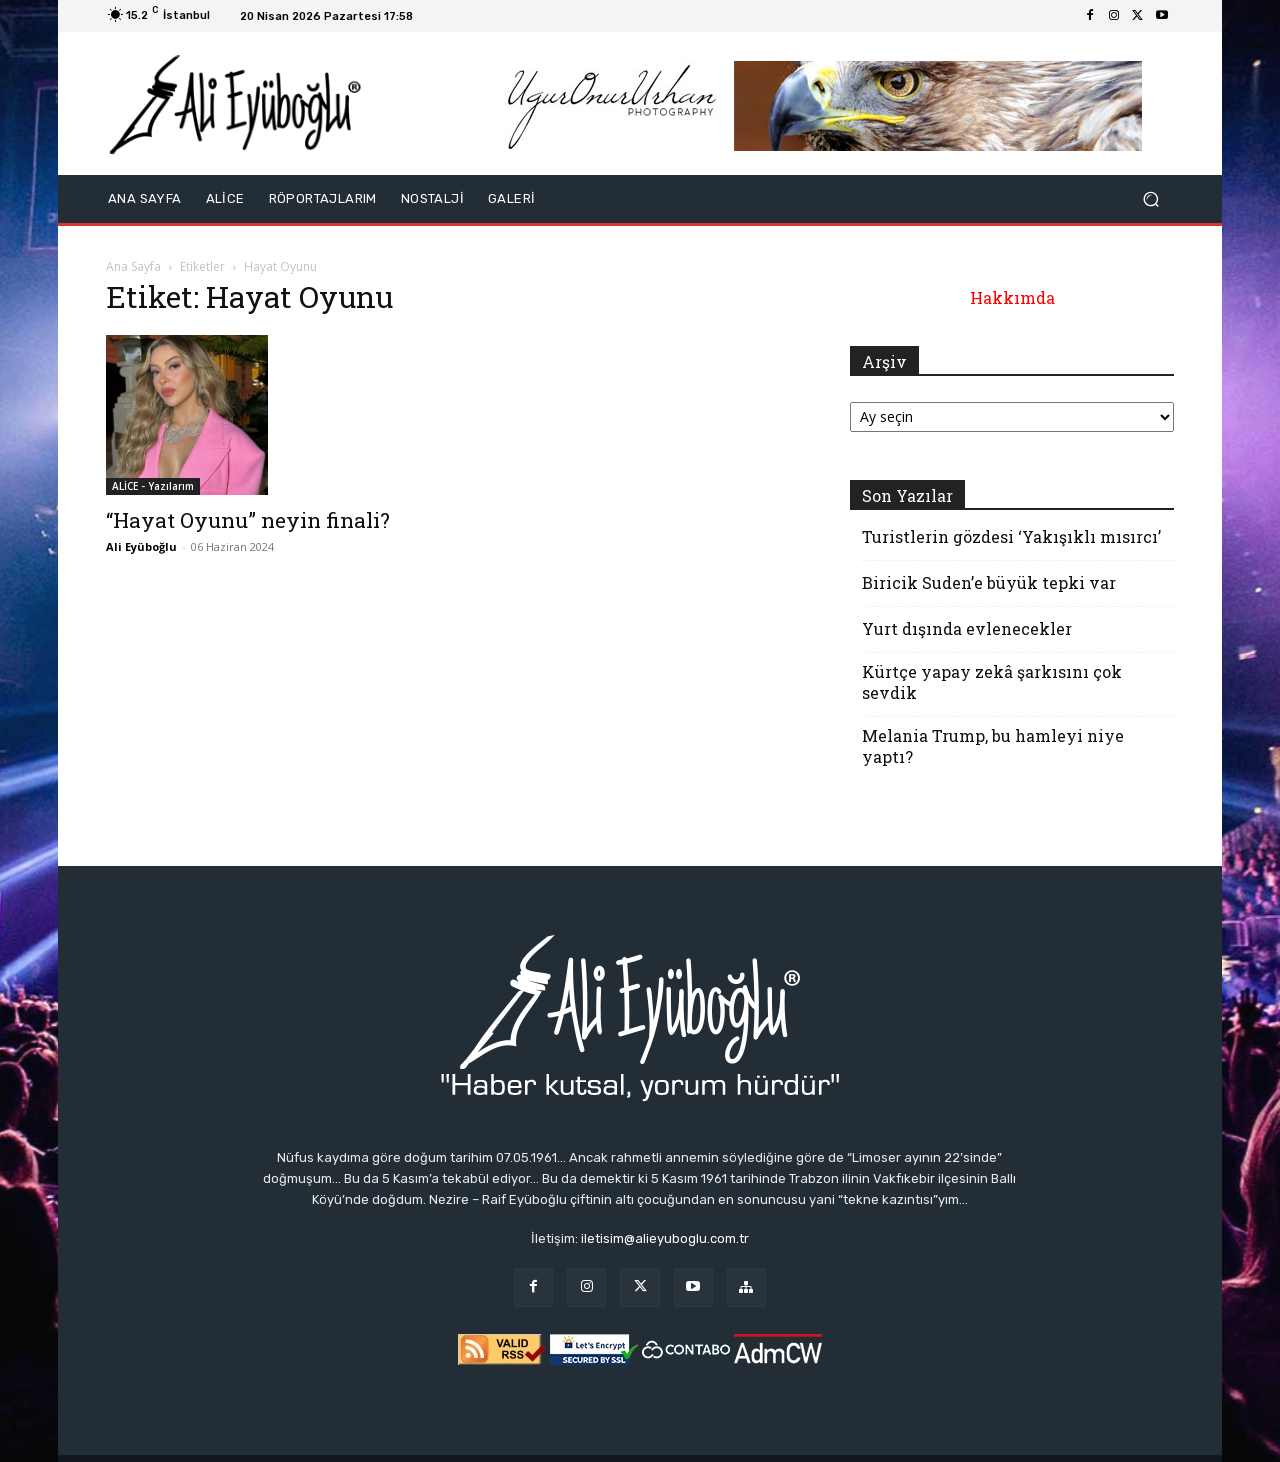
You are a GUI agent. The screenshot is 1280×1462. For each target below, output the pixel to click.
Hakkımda (1012, 297)
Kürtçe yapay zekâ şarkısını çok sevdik (992, 682)
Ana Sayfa (133, 266)
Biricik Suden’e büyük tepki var (989, 582)
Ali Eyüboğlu (141, 546)
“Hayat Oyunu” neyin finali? (248, 520)
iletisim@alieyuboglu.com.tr (665, 1238)
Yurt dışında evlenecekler (967, 628)
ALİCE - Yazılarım (153, 486)
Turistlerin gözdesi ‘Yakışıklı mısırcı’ (1011, 536)
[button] (1150, 199)
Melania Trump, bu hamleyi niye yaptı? (993, 746)
